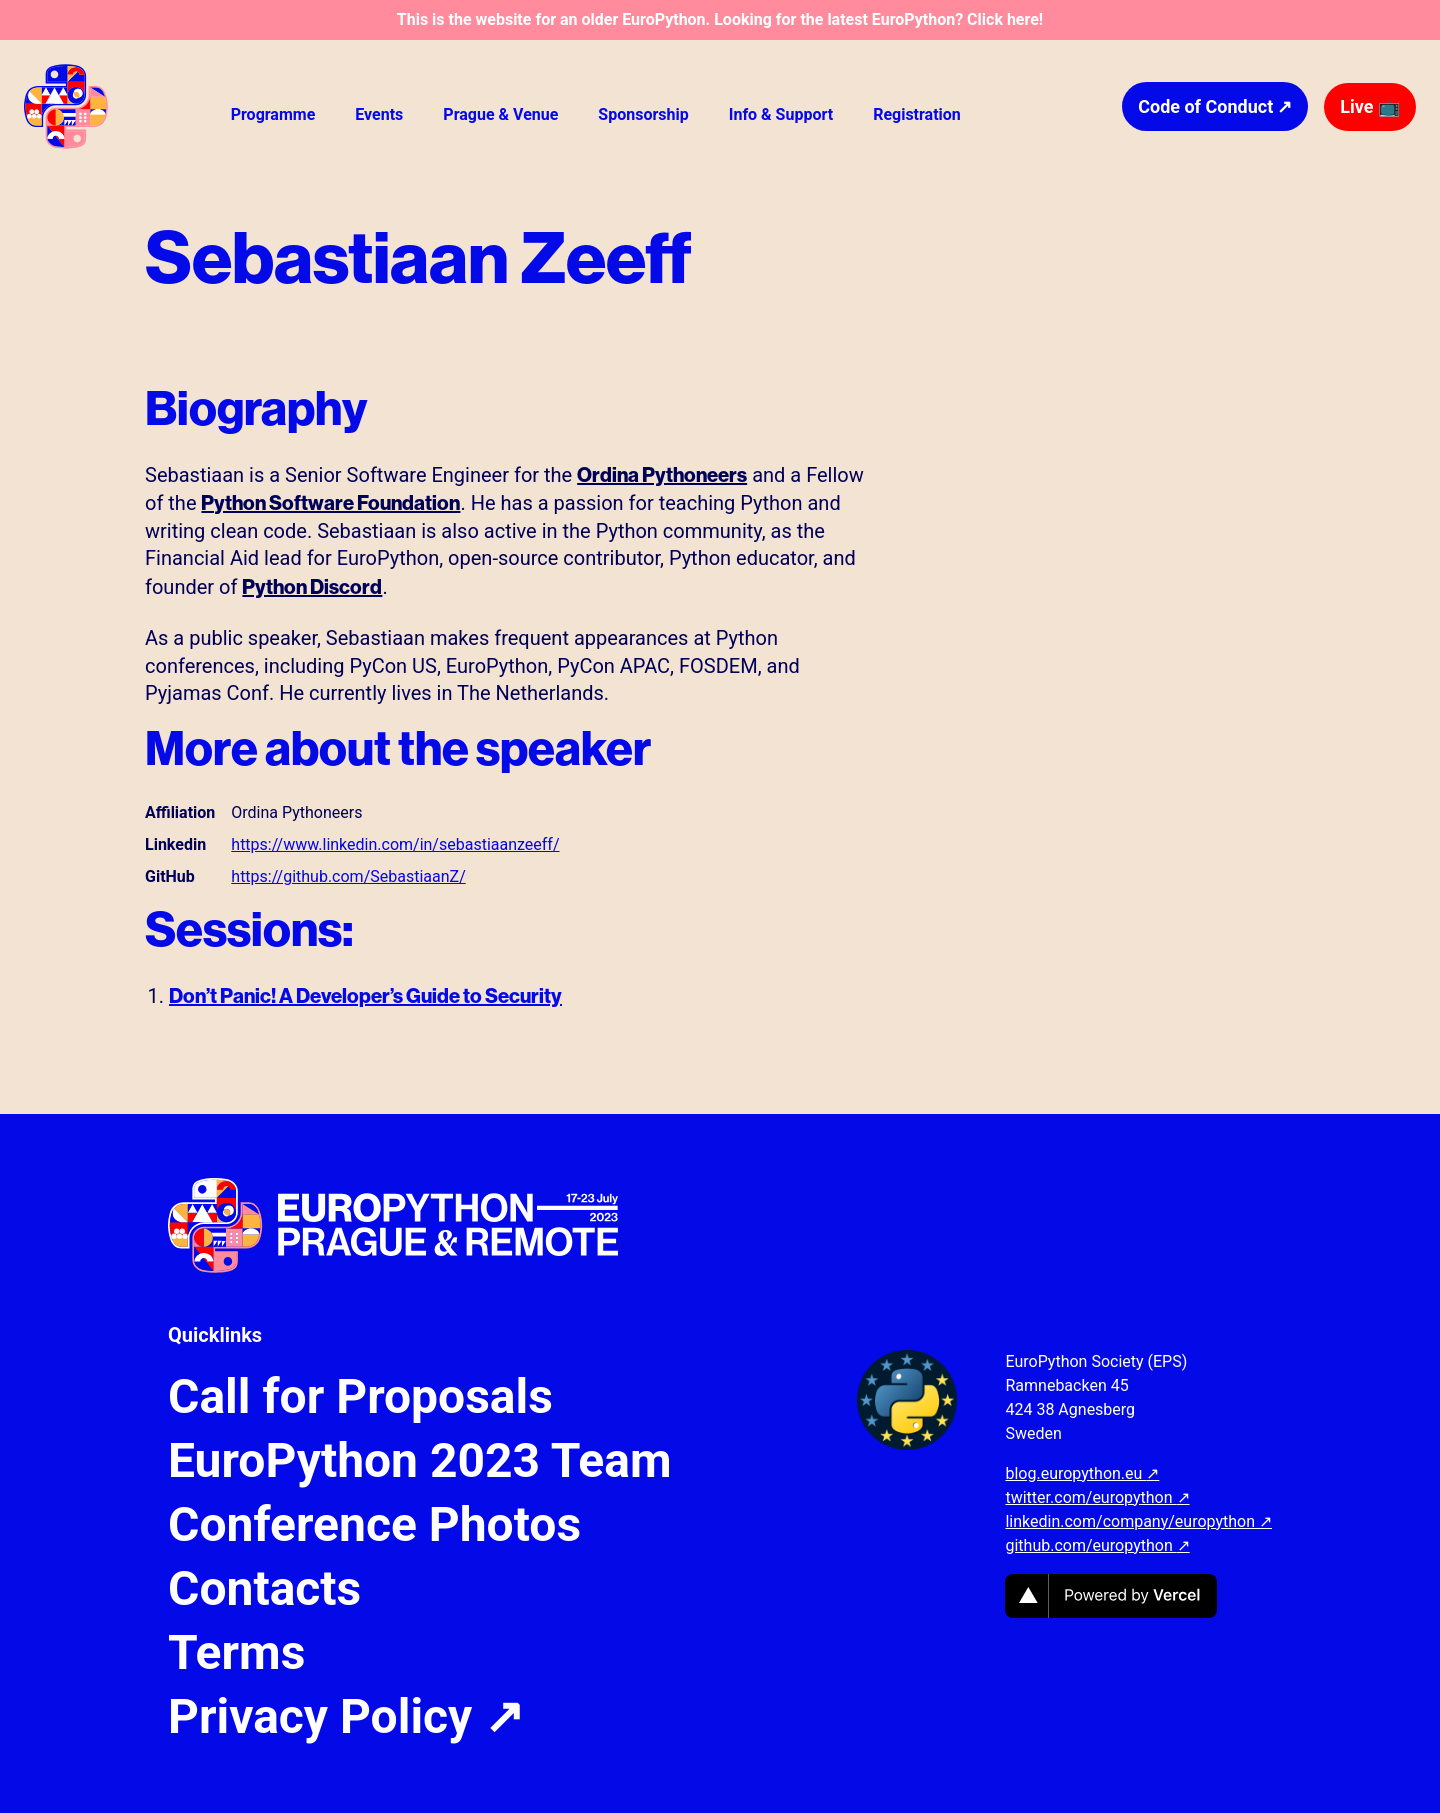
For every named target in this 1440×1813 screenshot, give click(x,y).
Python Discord (312, 586)
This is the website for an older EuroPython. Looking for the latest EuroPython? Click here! (720, 19)
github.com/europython (1097, 1545)
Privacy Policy (346, 1717)
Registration (917, 114)
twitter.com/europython (1097, 1497)
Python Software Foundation (330, 502)
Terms (236, 1653)
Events (379, 114)
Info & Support (781, 114)
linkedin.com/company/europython (1138, 1521)
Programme (273, 114)
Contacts (264, 1589)
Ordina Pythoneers (662, 474)
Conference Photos (374, 1525)
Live (1370, 106)
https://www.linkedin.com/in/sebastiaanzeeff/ (395, 844)
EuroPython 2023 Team (420, 1461)
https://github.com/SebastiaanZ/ (348, 876)
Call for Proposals (360, 1397)
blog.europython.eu (1082, 1473)
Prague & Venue (500, 114)
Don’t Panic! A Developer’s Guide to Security (365, 995)
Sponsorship (643, 114)
